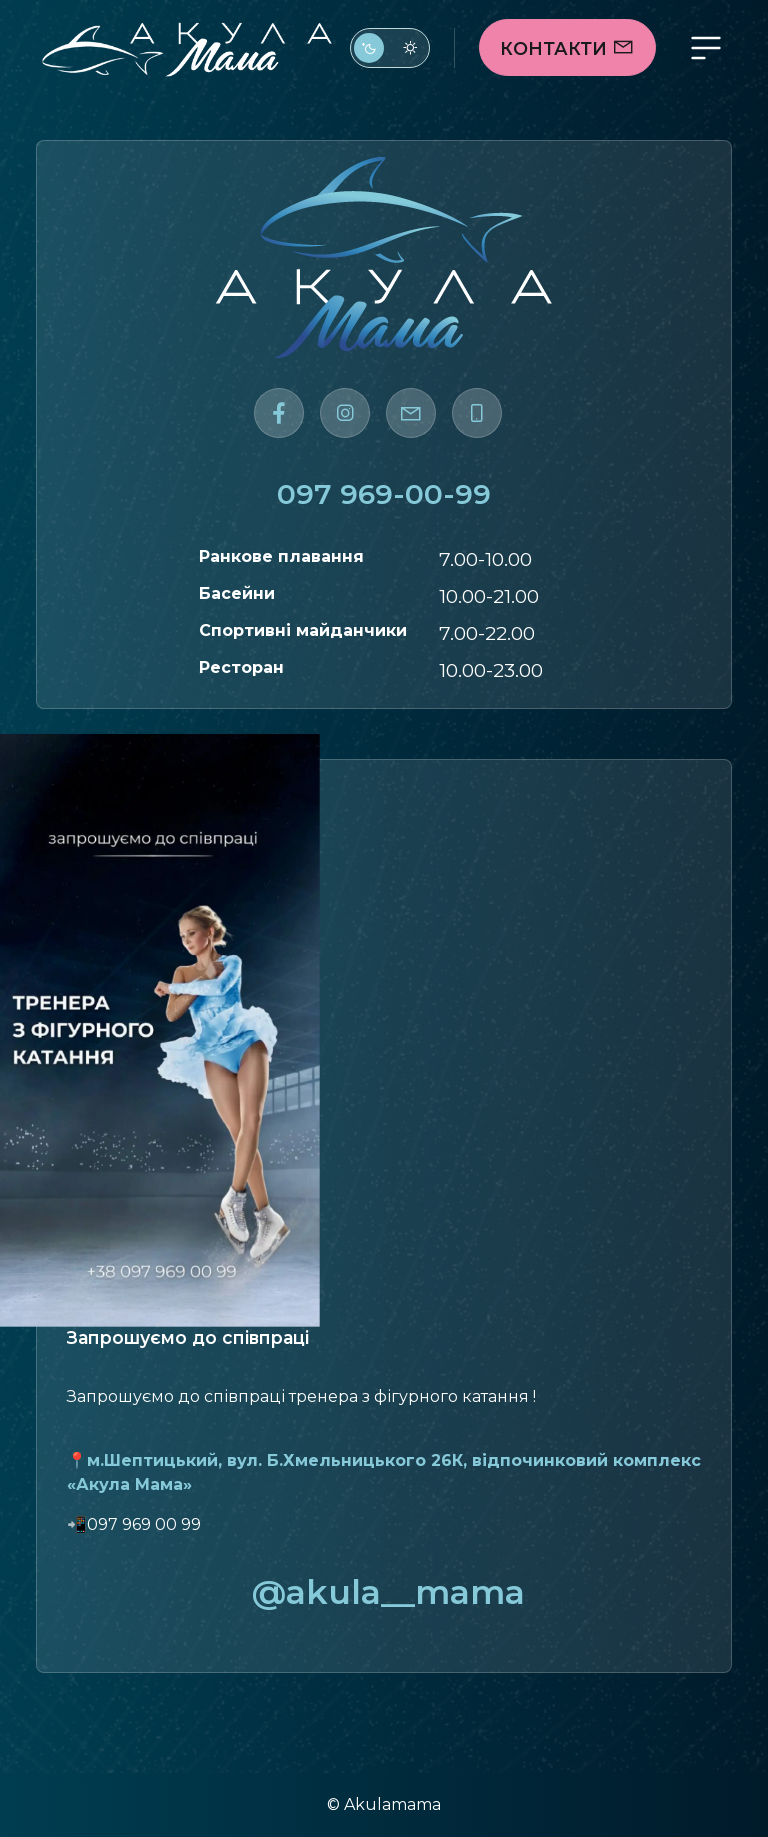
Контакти (567, 48)
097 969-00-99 (384, 494)
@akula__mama (384, 1592)
